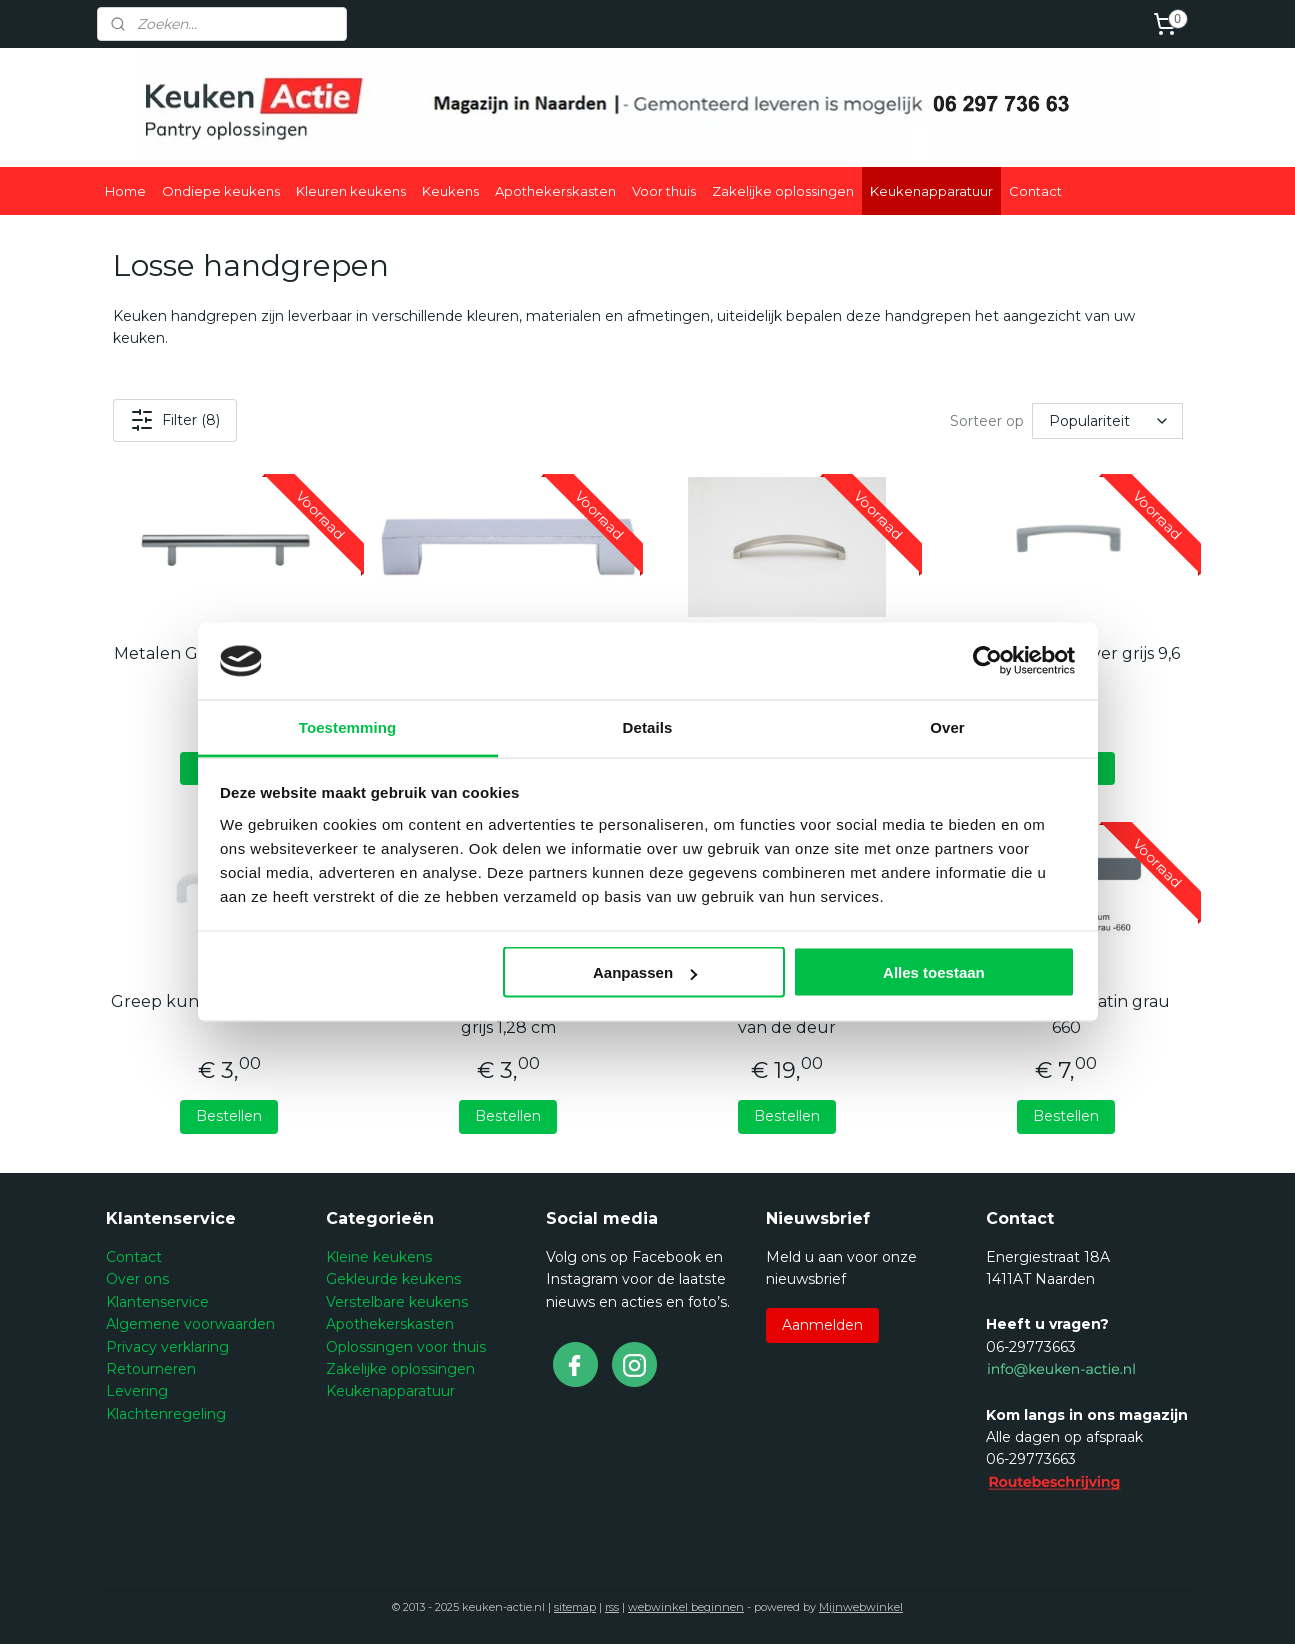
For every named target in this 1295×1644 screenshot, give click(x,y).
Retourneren (151, 1369)
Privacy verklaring (167, 1347)
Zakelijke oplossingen (783, 191)
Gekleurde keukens (393, 1279)
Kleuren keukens (351, 191)
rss (612, 1607)
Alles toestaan (934, 972)
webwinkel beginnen (686, 1607)
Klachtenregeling (166, 1414)
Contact (1035, 191)
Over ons (137, 1279)
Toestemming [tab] (348, 726)
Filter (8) (174, 420)
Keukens (450, 191)
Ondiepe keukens (221, 191)
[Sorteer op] (1107, 421)
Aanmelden (822, 1325)
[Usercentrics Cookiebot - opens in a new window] (987, 661)
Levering (137, 1391)
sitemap (575, 1607)
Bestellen (229, 1116)
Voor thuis (664, 191)
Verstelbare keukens (397, 1302)
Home (125, 191)
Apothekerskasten (555, 191)
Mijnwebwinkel (861, 1607)
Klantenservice (157, 1302)
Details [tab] (648, 726)
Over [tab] (947, 726)
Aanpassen (645, 972)
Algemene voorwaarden (190, 1324)
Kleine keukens (379, 1257)
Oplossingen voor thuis (406, 1347)
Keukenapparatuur (931, 191)
